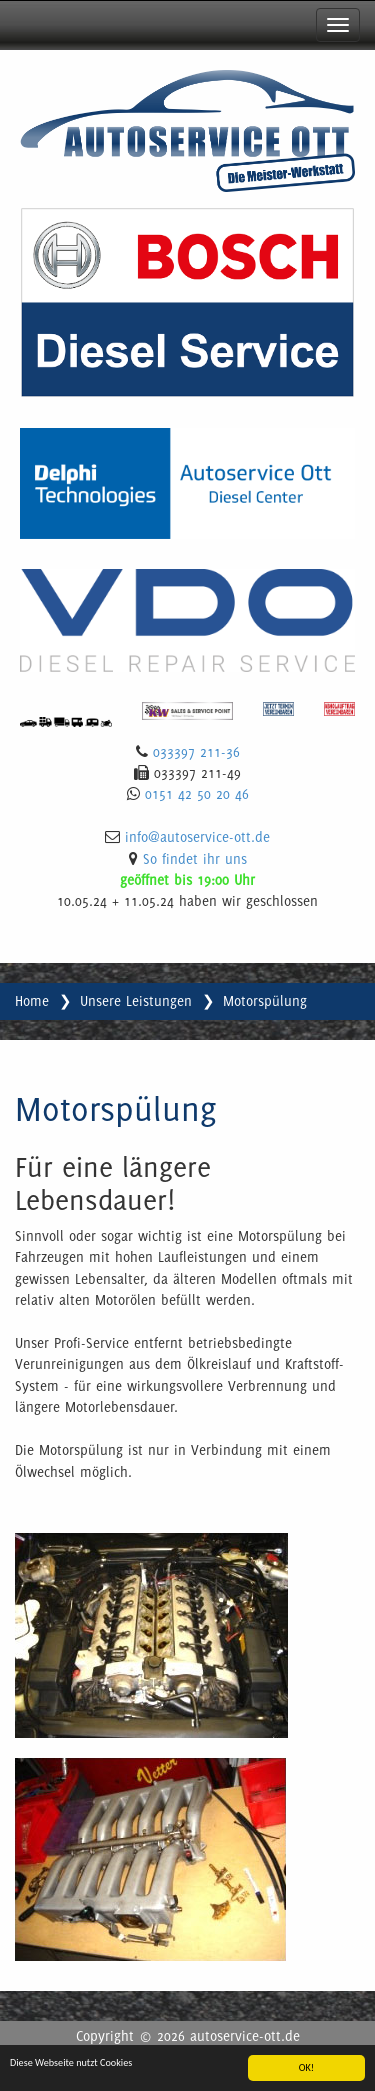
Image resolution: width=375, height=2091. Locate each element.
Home (32, 1001)
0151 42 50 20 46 (197, 794)
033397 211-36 (196, 752)
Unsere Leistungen (136, 1001)
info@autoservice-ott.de (197, 837)
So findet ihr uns (195, 859)
